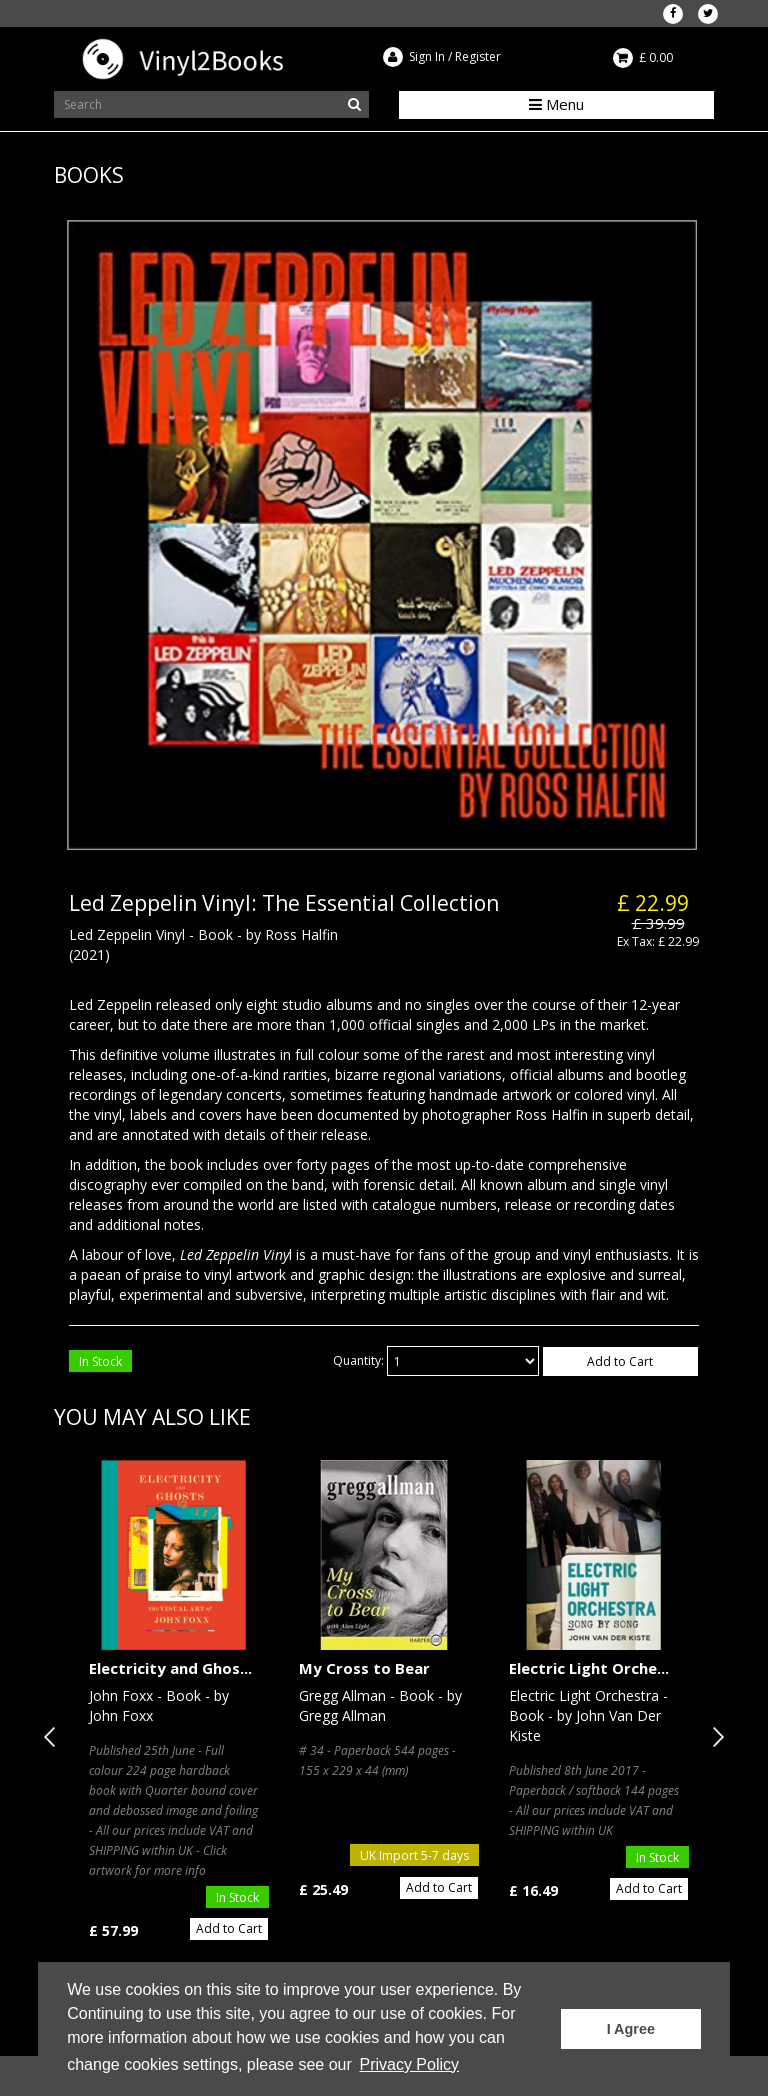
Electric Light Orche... (589, 1668)
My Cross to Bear (364, 1668)
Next (714, 1737)
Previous (54, 1737)
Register (478, 56)
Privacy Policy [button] (409, 2064)
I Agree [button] (631, 2029)
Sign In (427, 56)
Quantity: (358, 1360)
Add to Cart (620, 1361)
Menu (556, 104)
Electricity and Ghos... (170, 1668)
